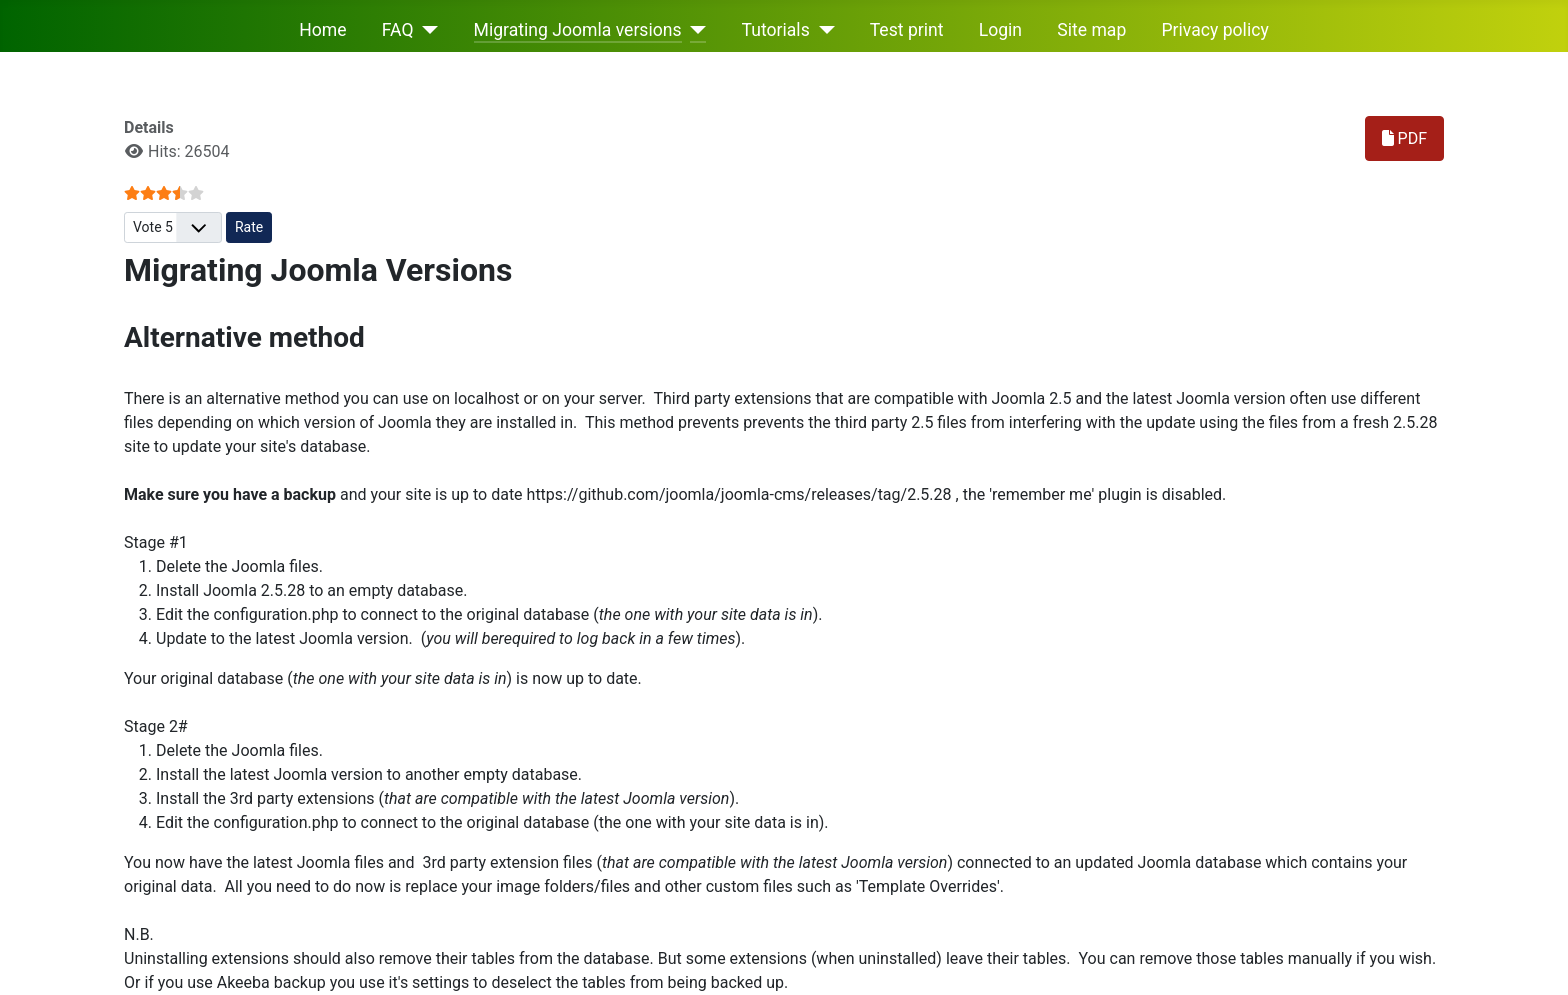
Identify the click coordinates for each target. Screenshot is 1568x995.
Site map (1091, 30)
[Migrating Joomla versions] (694, 30)
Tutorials (776, 30)
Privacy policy (1215, 30)
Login (1000, 30)
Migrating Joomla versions (578, 30)
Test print (907, 30)
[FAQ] (426, 30)
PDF (1404, 138)
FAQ (398, 30)
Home (322, 30)
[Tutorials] (822, 30)
